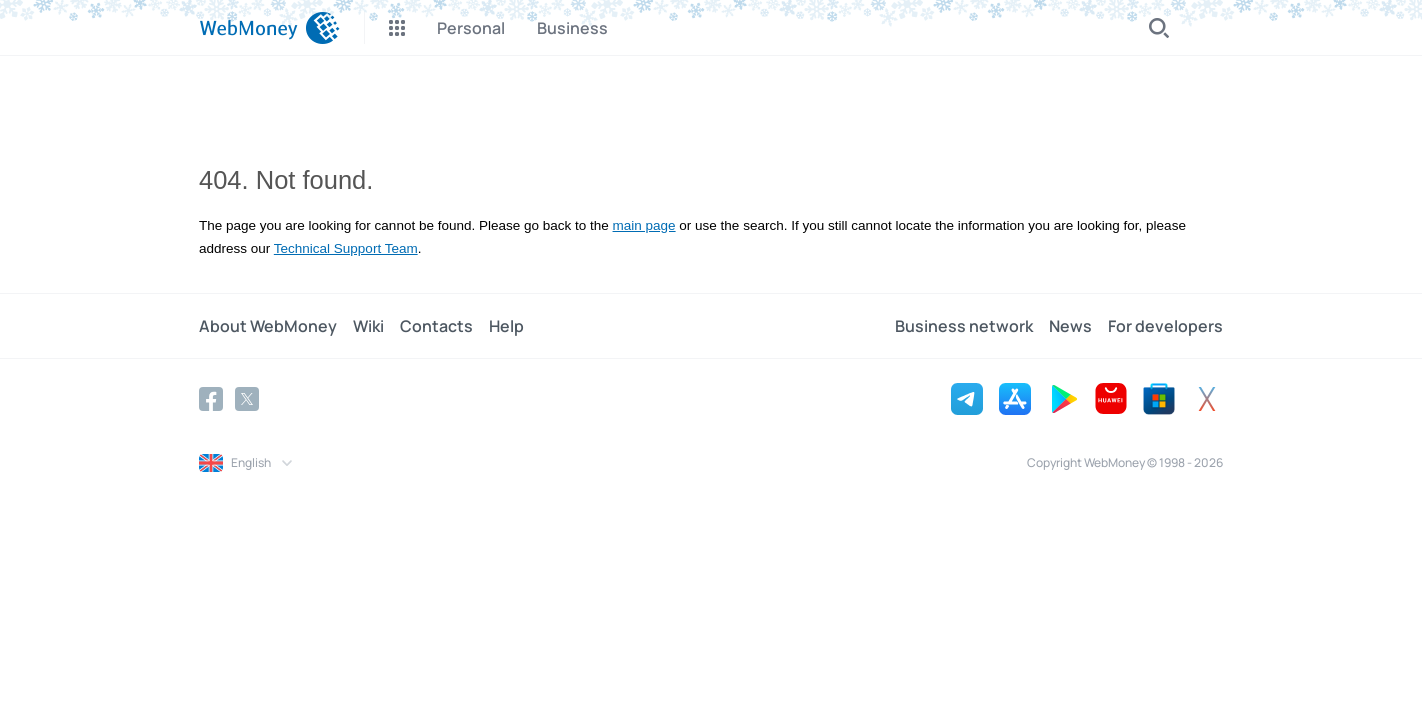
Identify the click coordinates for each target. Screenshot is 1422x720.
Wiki (368, 326)
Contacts (436, 326)
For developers (1165, 326)
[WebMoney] (269, 28)
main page (644, 225)
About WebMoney (268, 326)
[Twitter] (247, 399)
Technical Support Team (346, 248)
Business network (964, 326)
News (1070, 326)
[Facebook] (211, 399)
